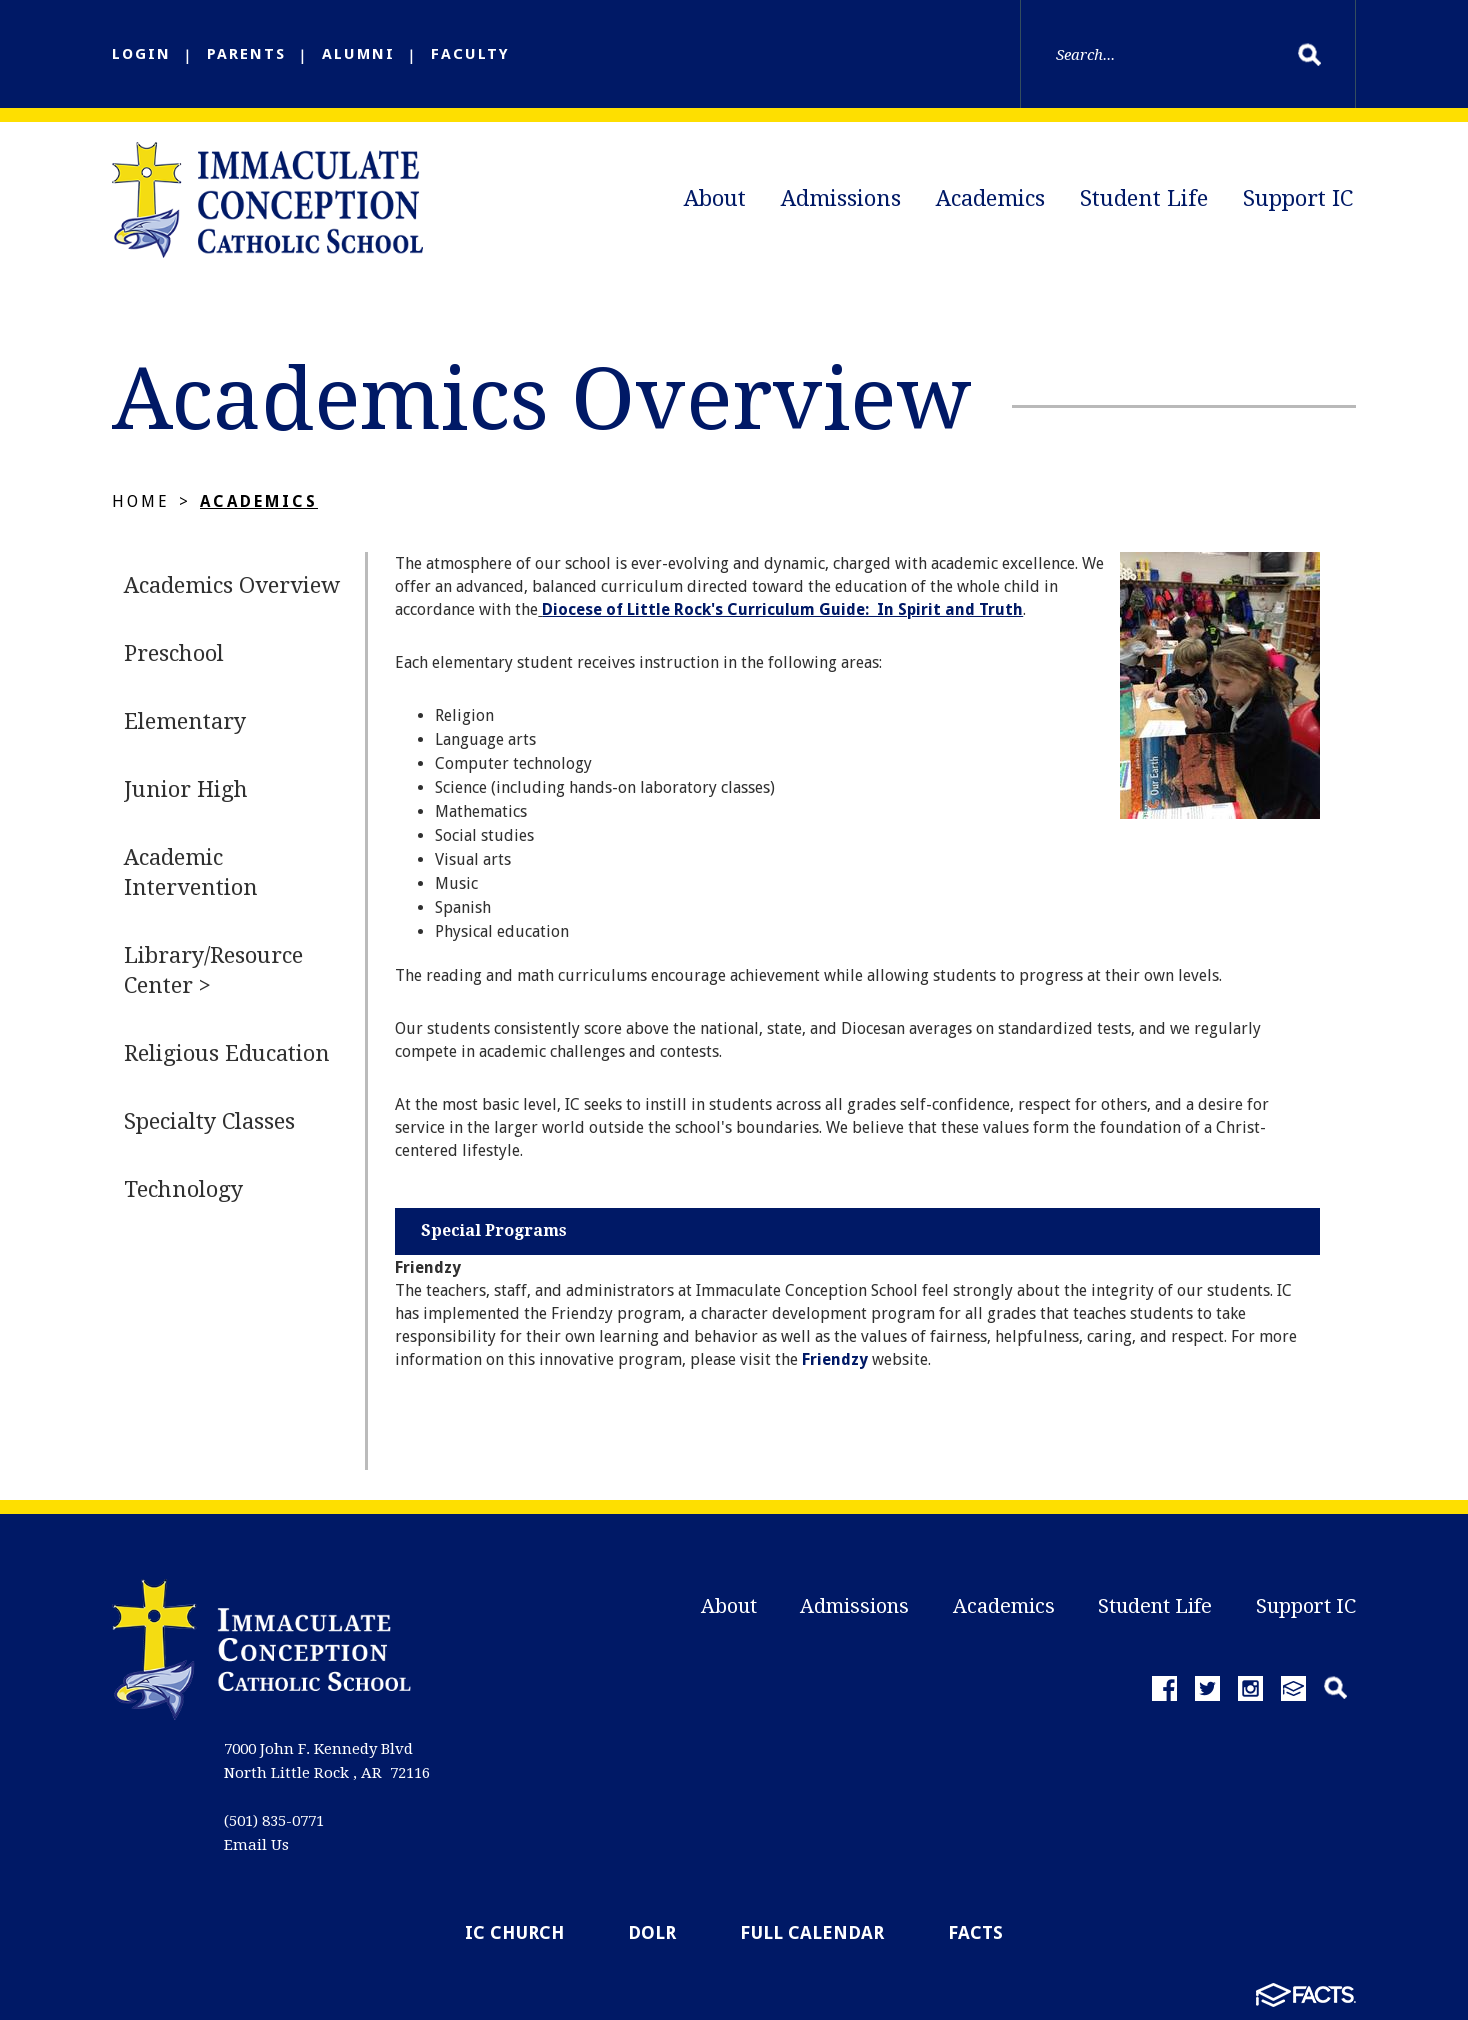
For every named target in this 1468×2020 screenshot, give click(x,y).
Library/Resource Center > (213, 970)
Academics (990, 198)
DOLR (652, 1932)
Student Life (1144, 198)
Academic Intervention (191, 872)
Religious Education (227, 1053)
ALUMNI (358, 54)
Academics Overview (232, 585)
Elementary (185, 721)
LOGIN (141, 54)
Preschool (174, 653)
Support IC (1298, 198)
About (715, 198)
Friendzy (835, 1359)
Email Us (256, 1845)
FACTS (975, 1932)
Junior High (186, 789)
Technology (183, 1189)
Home (141, 501)
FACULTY (470, 54)
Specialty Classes (209, 1121)
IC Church (514, 1932)
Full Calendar (812, 1932)
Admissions (841, 198)
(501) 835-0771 (274, 1821)
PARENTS (246, 54)
